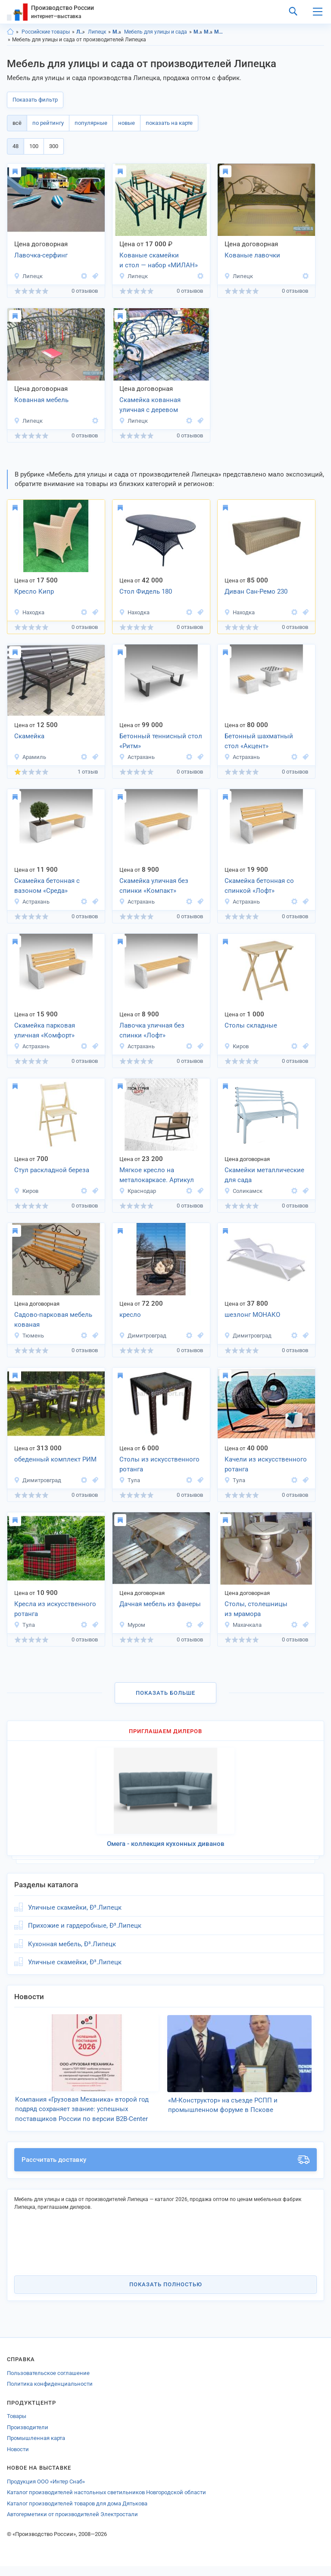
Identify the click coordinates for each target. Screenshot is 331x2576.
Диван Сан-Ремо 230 (256, 591)
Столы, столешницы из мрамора (256, 1609)
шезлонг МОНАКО (252, 1315)
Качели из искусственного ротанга (266, 1464)
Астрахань (137, 757)
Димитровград (142, 1335)
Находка (29, 612)
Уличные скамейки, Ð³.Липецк (75, 1907)
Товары (16, 2426)
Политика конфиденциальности (50, 2393)
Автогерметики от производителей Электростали (72, 2524)
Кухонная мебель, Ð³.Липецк (72, 1944)
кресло (130, 1315)
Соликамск (243, 1191)
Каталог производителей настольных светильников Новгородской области (106, 2502)
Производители (27, 2437)
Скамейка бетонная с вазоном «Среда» (47, 886)
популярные (91, 123)
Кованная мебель (41, 400)
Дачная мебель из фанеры (160, 1604)
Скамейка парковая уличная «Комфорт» (44, 1030)
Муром (132, 1625)
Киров (236, 1046)
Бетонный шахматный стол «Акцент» (259, 741)
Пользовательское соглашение (48, 2383)
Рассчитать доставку (165, 2169)
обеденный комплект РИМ (55, 1459)
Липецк (97, 32)
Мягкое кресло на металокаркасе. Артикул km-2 (156, 1175)
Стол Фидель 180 (145, 591)
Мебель (117, 32)
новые (126, 123)
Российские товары (46, 32)
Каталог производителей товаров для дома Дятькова (77, 2513)
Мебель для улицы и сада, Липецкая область (218, 32)
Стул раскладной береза (51, 1170)
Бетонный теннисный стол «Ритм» (160, 741)
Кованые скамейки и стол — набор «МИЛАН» (158, 260)
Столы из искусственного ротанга (159, 1464)
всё (17, 123)
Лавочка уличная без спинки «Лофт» (151, 1030)
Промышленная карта (36, 2448)
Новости (18, 2459)
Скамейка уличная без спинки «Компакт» (153, 886)
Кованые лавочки (252, 255)
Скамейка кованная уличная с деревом (150, 405)
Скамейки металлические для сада (264, 1175)
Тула (129, 1480)
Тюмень (29, 1335)
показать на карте (169, 123)
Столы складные (251, 1025)
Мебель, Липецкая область (198, 32)
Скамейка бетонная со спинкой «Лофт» (259, 886)
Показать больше (165, 1693)
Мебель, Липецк (208, 32)
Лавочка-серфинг (41, 255)
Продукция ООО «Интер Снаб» (46, 2491)
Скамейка (29, 736)
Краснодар (137, 1191)
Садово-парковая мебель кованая (53, 1319)
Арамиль (30, 757)
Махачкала (243, 1625)
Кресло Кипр (34, 591)
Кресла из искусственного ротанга (55, 1609)
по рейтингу (48, 123)
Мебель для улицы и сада (155, 32)
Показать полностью (165, 2294)
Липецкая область (80, 32)
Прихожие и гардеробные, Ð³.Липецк (84, 1925)
